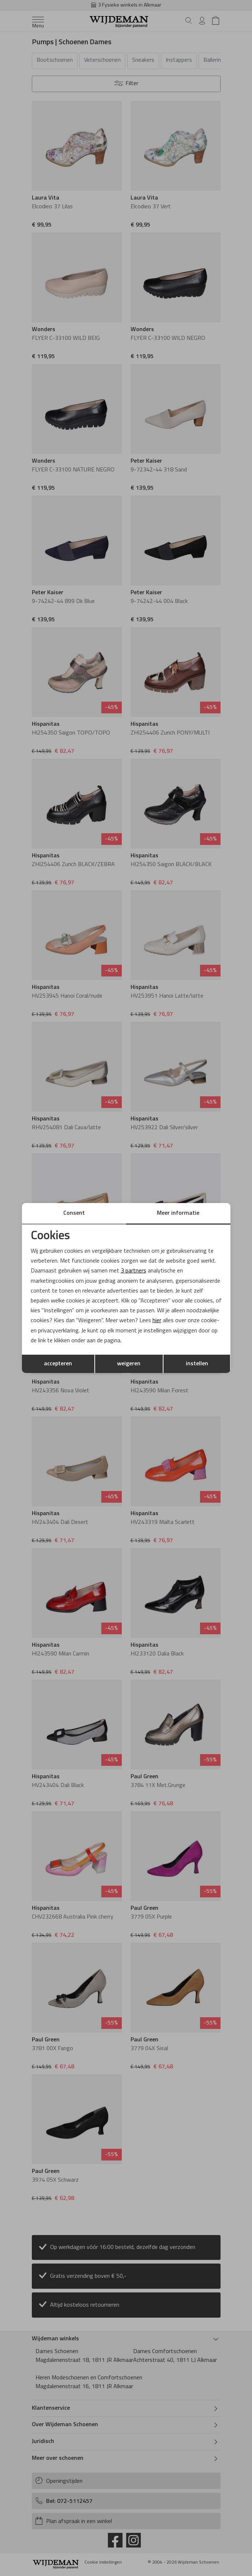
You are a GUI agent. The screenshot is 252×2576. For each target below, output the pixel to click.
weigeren (128, 1364)
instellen (197, 1364)
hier (157, 1321)
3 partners (133, 1271)
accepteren (58, 1364)
